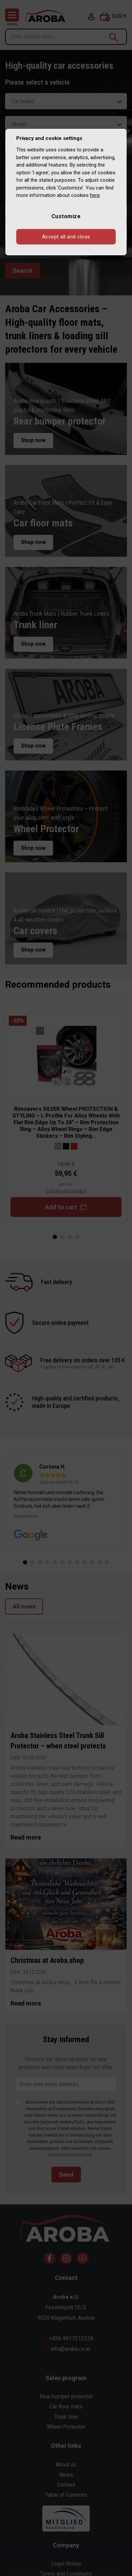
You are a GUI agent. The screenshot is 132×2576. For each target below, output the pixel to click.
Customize (66, 216)
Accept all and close (66, 237)
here (95, 195)
